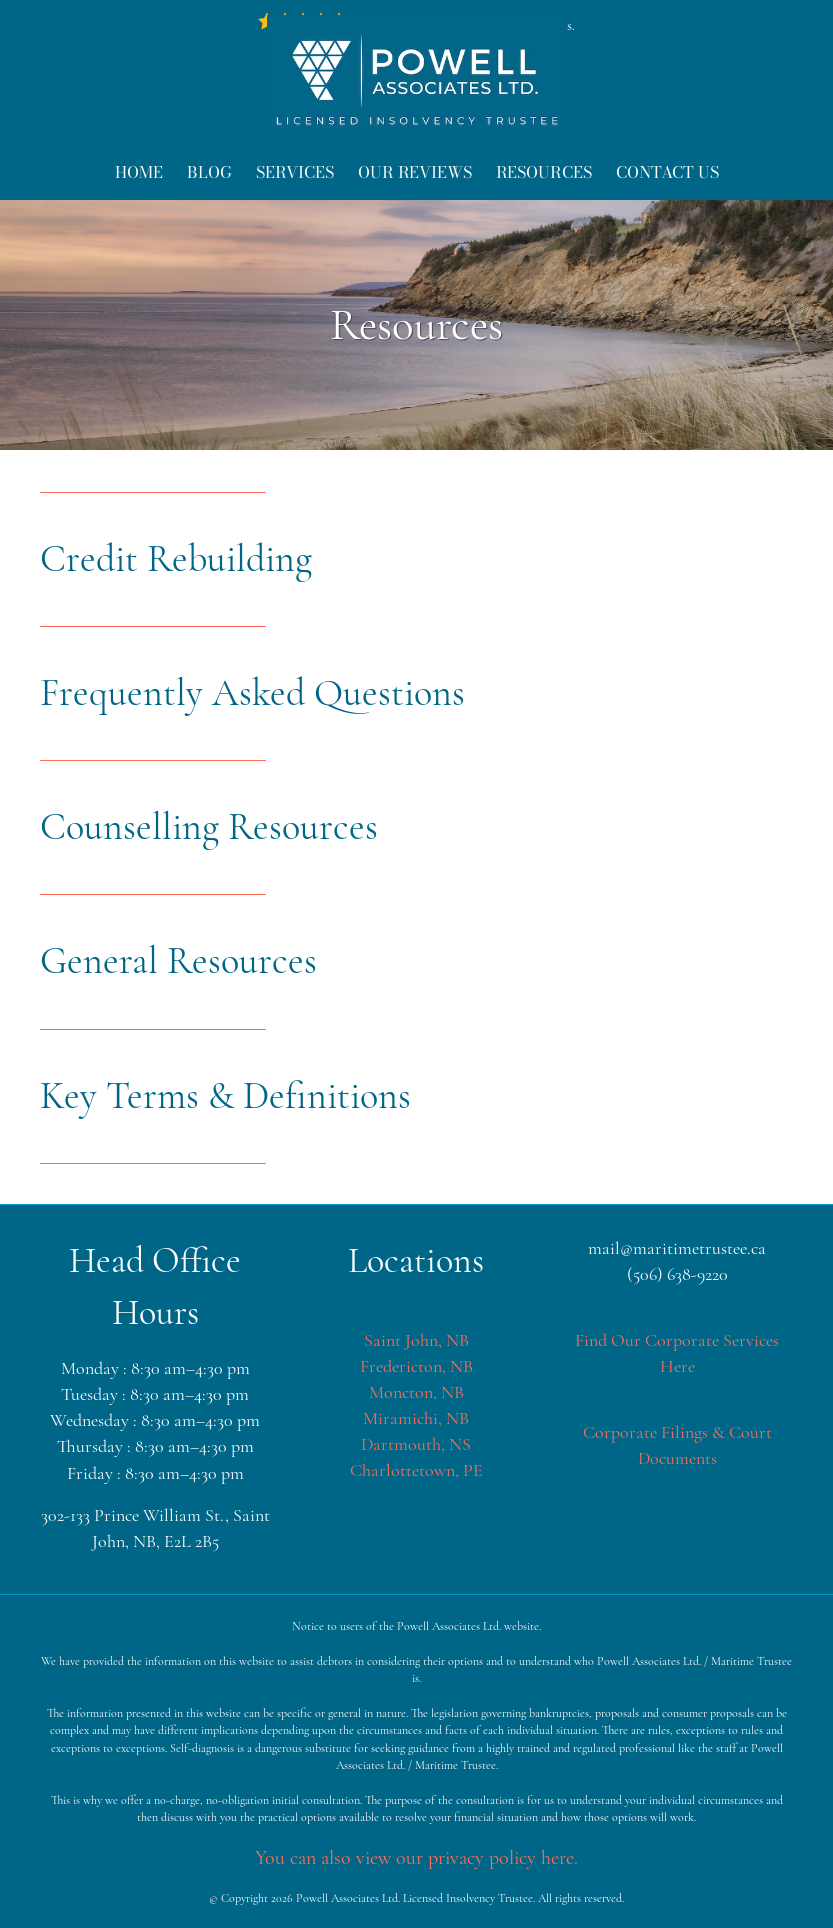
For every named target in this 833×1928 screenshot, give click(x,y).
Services (295, 172)
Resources (544, 172)
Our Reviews (415, 172)
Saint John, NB (416, 1340)
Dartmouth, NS (416, 1444)
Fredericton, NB (416, 1366)
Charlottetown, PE (416, 1470)
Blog (209, 172)
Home (139, 172)
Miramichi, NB (416, 1418)
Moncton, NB (416, 1392)
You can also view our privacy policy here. (416, 1858)
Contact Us (667, 172)
